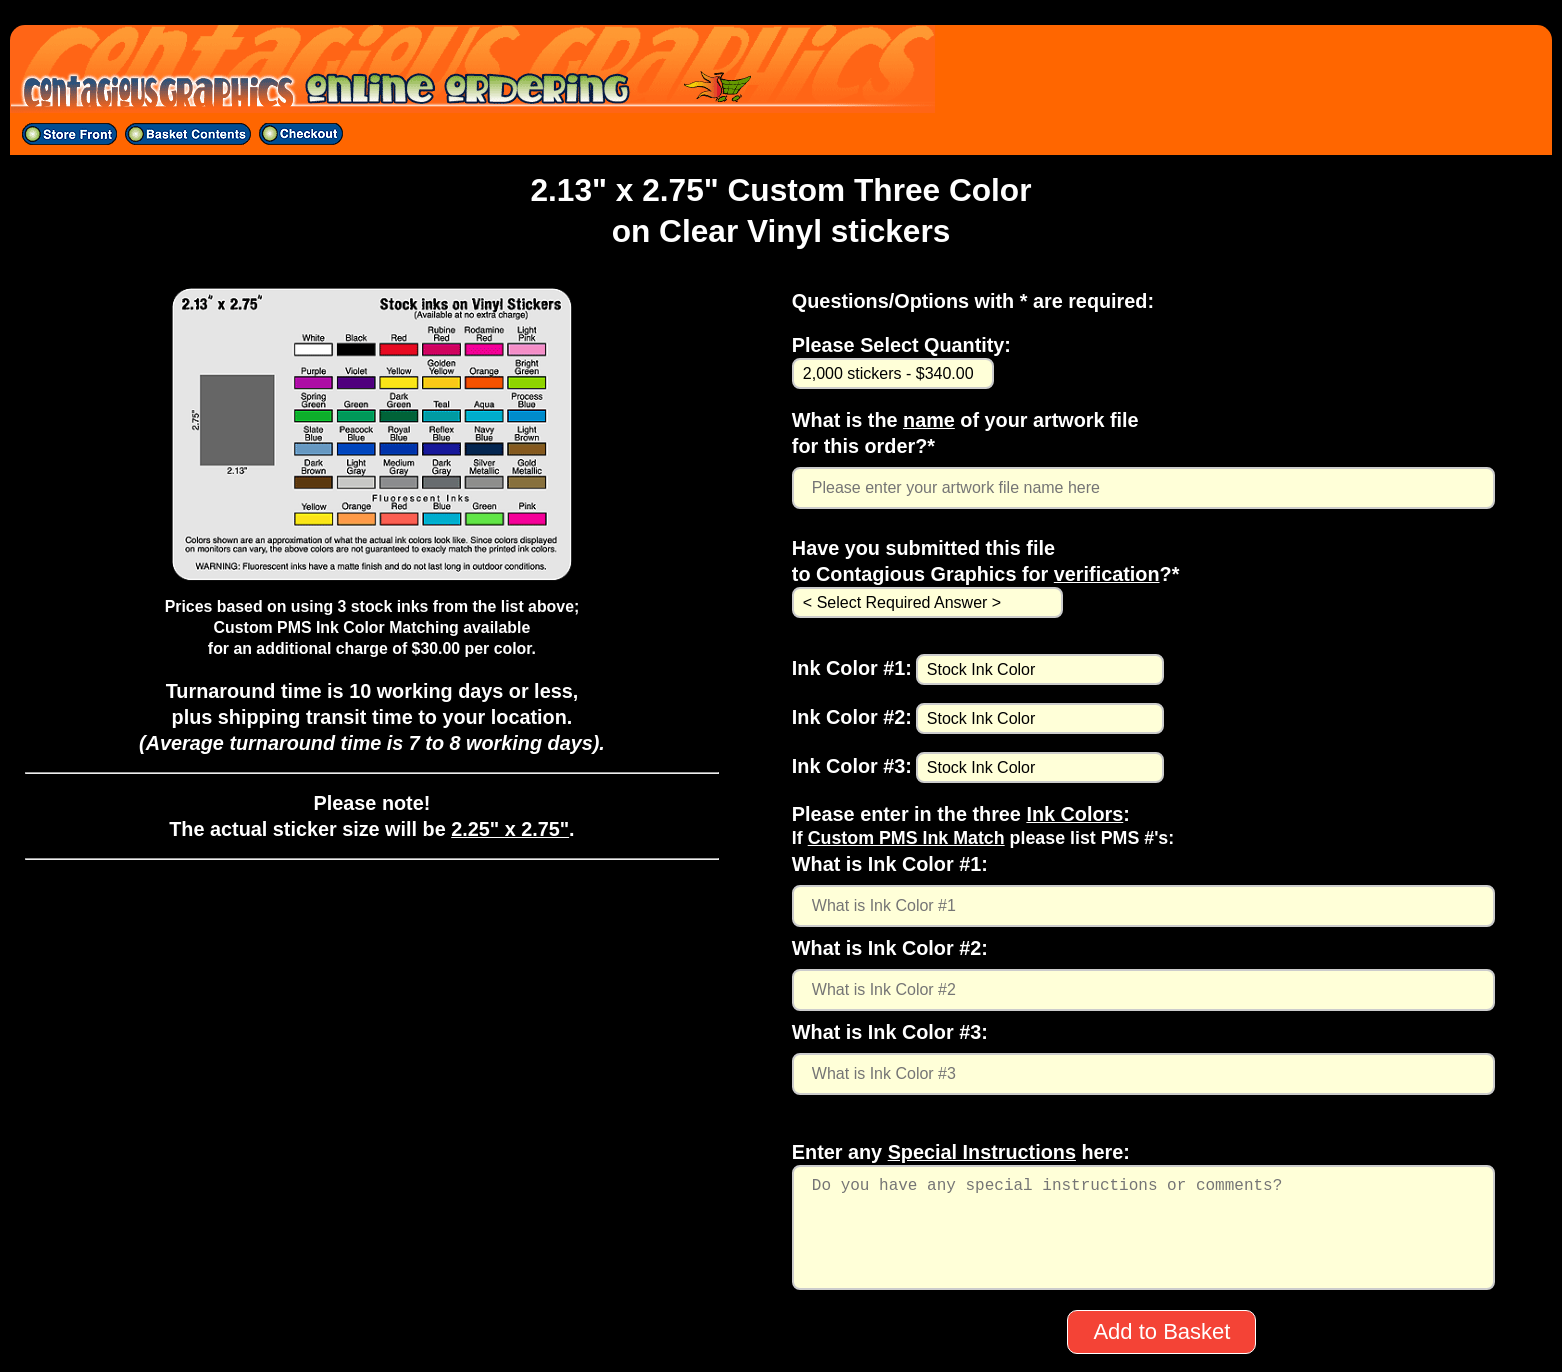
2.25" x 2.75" (510, 829)
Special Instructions (982, 1152)
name (929, 420)
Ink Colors (1074, 814)
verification (1107, 574)
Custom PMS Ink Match (906, 838)
